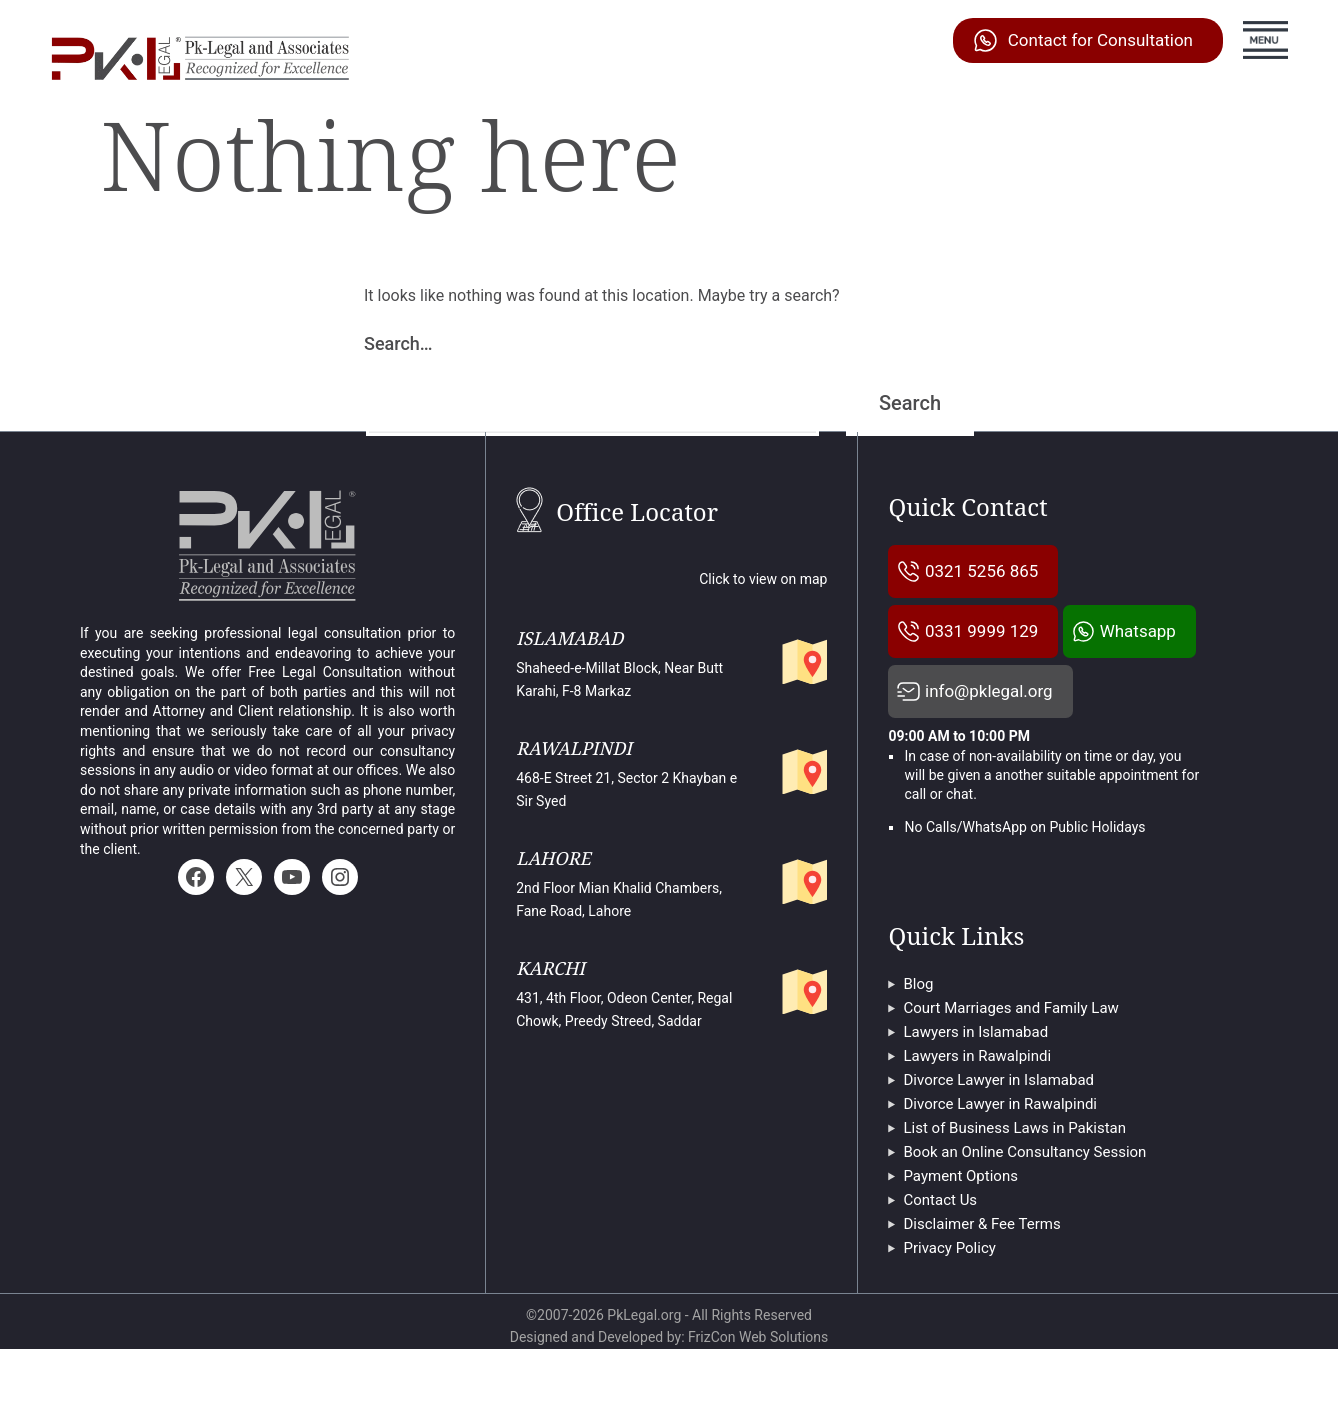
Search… (398, 343)
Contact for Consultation (1100, 40)
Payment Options (960, 1243)
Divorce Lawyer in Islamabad (998, 1147)
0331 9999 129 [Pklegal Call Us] (988, 633)
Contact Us (940, 1267)
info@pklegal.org (995, 756)
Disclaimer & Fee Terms (981, 1291)
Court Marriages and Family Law (1010, 1075)
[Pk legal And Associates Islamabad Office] (801, 658)
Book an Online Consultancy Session (1024, 1219)
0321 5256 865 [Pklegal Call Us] (988, 571)
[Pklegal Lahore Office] (801, 878)
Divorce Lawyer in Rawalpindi (1000, 1171)
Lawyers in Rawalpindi (977, 1123)
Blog (918, 1051)
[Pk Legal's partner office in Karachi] (801, 988)
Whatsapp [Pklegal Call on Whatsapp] (968, 694)
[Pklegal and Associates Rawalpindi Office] (801, 768)
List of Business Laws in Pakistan (1014, 1195)
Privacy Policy (949, 1315)
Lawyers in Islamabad (975, 1099)
